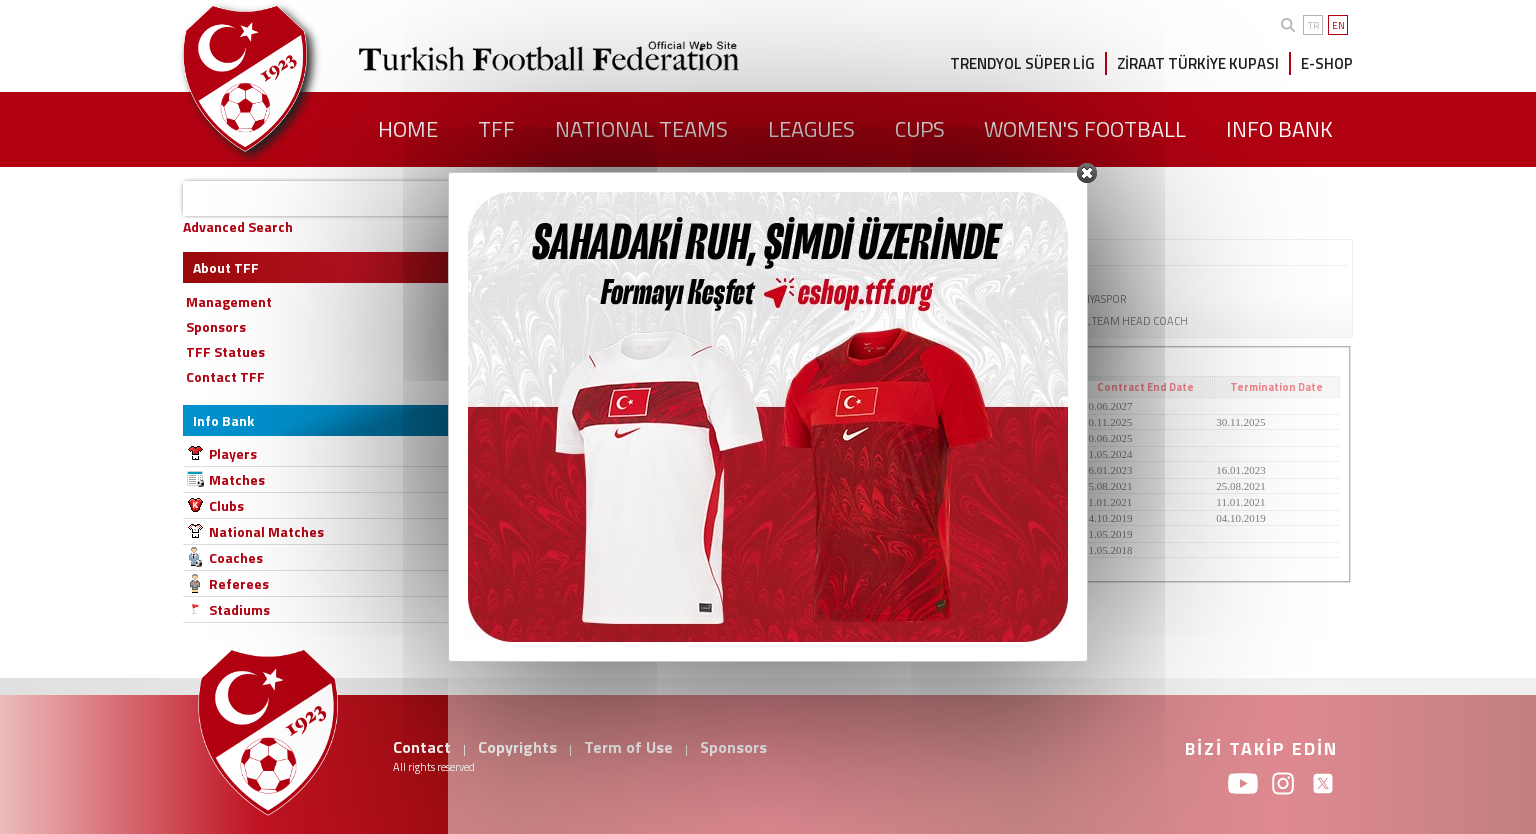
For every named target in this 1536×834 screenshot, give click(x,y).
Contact (422, 747)
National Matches (266, 531)
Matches (237, 479)
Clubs (226, 505)
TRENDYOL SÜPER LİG (1022, 63)
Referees (239, 583)
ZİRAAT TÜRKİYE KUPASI (1198, 63)
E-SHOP (1327, 63)
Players (233, 453)
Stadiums (239, 609)
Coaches (236, 557)
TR (1313, 25)
